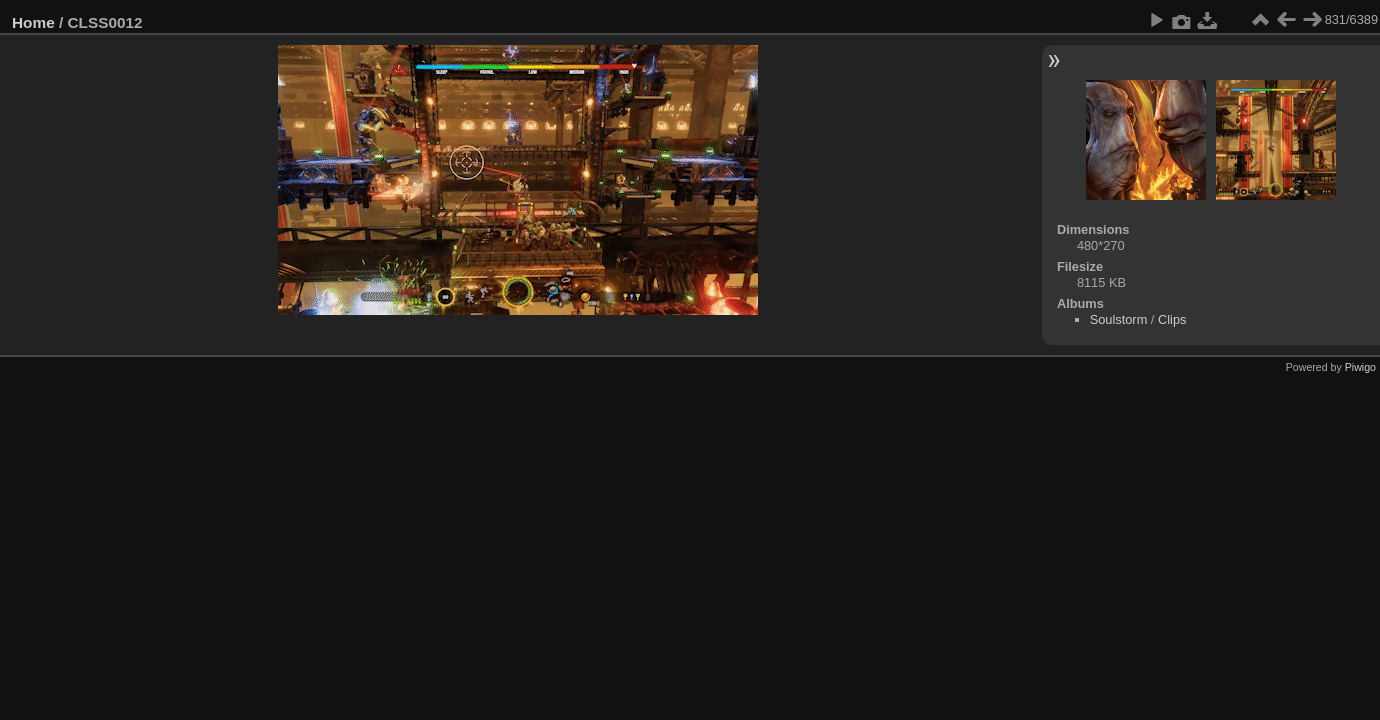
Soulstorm (1119, 319)
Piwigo (1360, 367)
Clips (1172, 319)
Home (33, 22)
